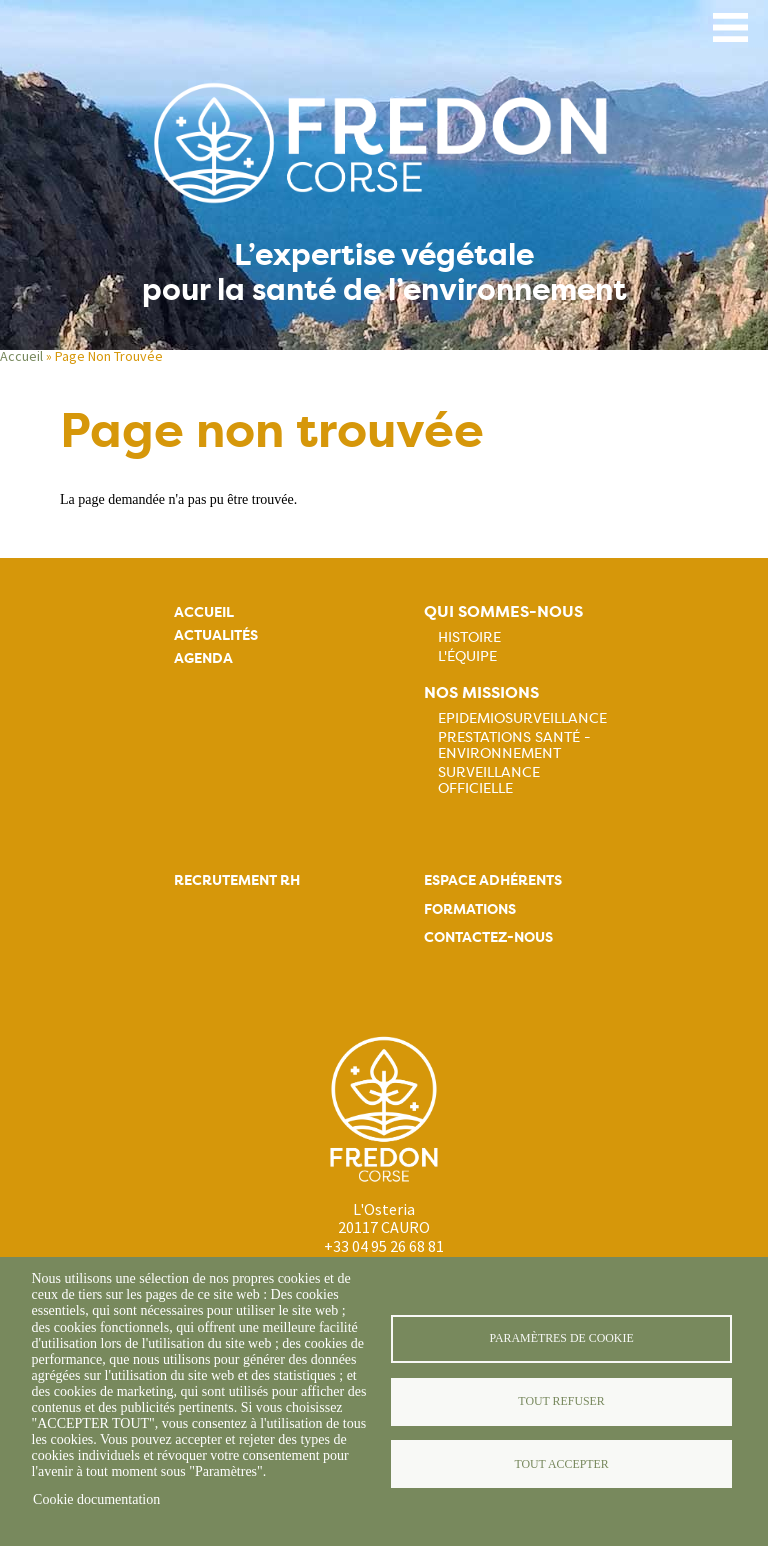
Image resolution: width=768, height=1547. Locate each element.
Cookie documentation (96, 1499)
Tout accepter (561, 1464)
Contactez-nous (488, 937)
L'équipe (467, 656)
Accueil (21, 356)
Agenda (203, 658)
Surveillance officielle (489, 780)
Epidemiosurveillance (522, 718)
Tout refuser (561, 1401)
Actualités (216, 635)
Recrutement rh (237, 880)
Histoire (469, 637)
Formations (470, 909)
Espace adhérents (493, 880)
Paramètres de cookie (561, 1338)
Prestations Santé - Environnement (514, 745)
